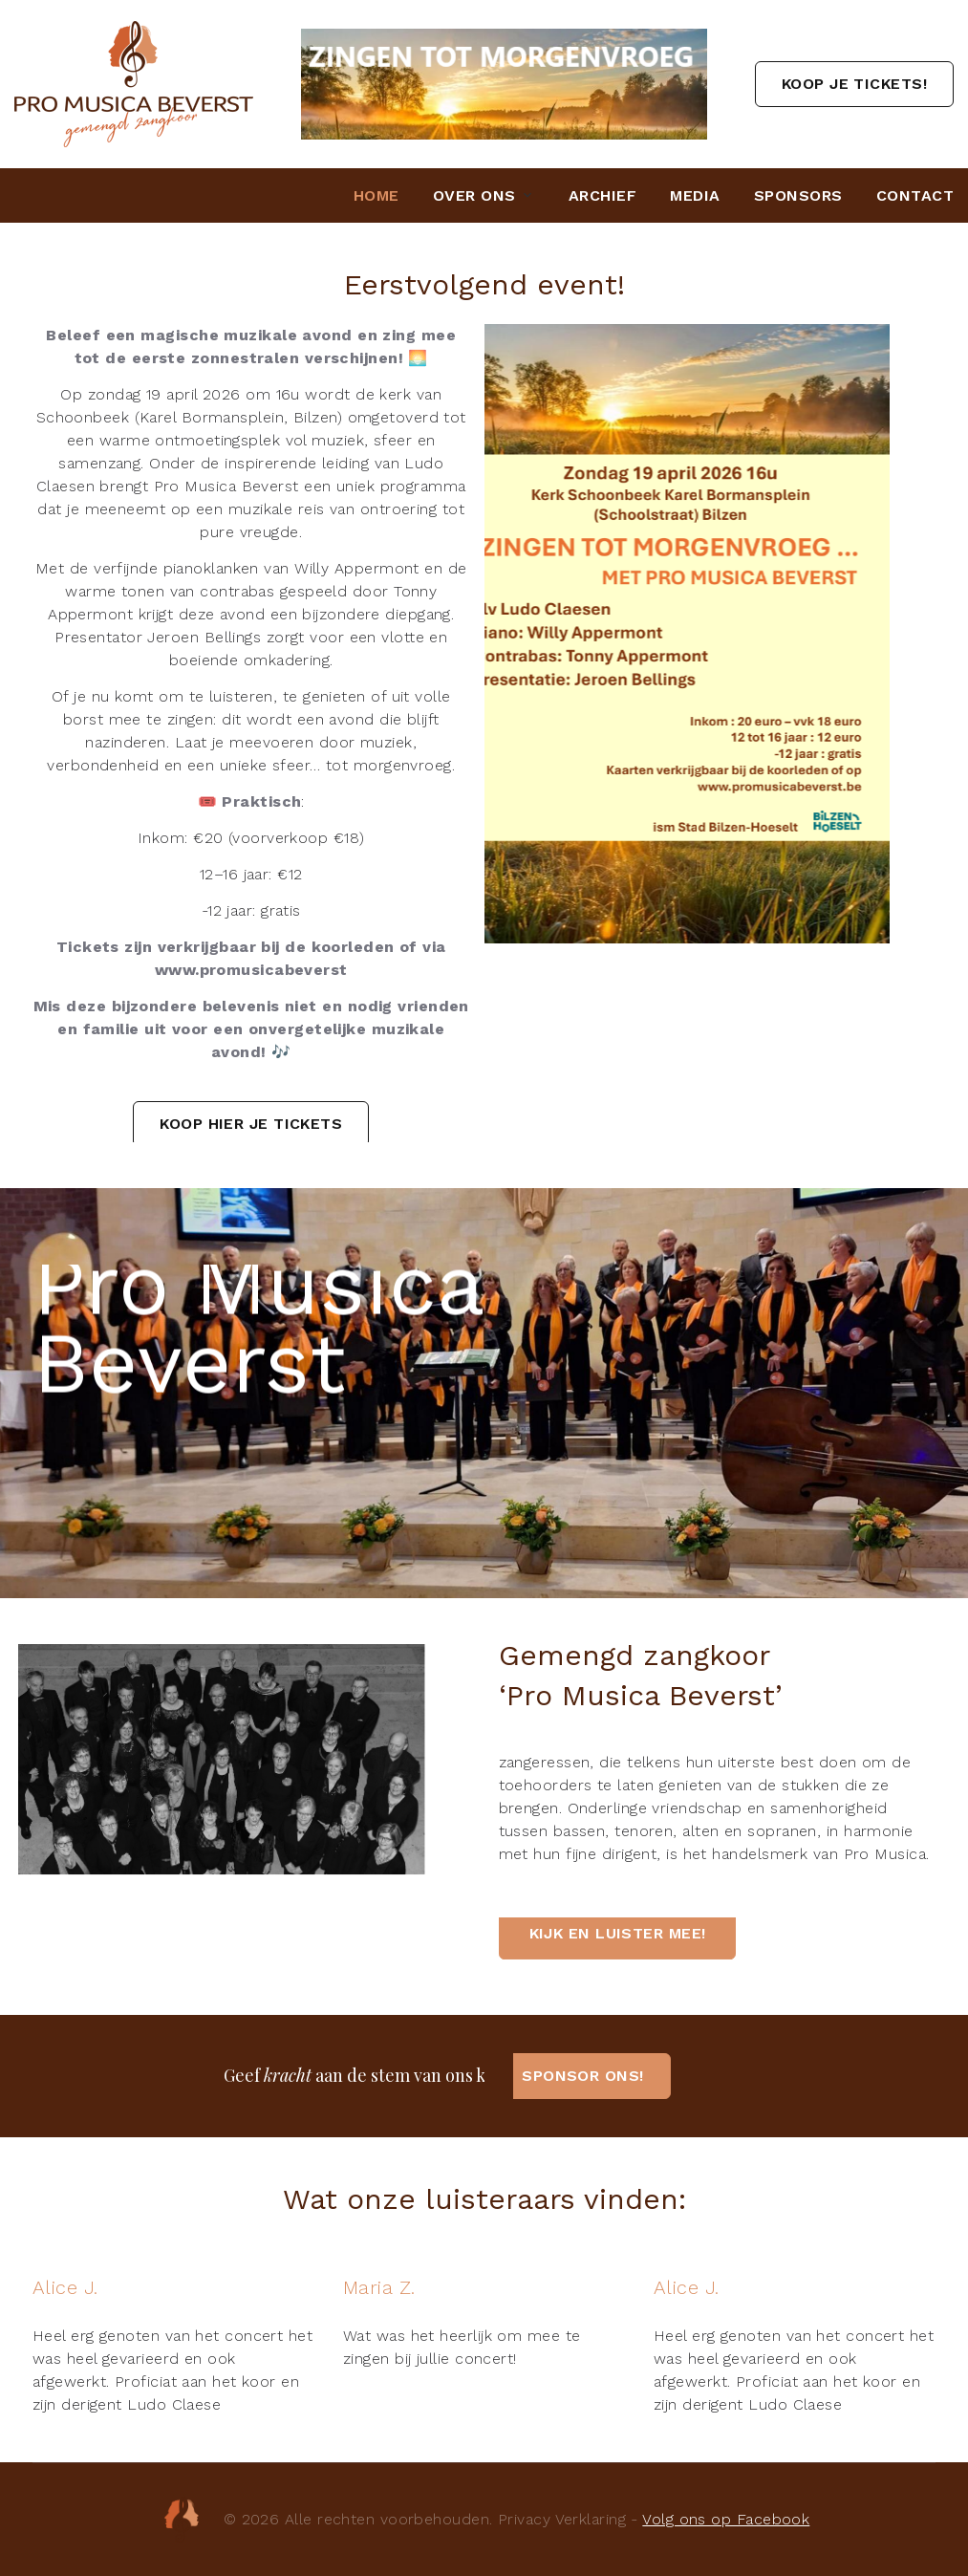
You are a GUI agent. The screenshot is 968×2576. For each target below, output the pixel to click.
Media (695, 195)
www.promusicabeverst (251, 970)
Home (376, 195)
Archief (602, 195)
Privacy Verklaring (562, 2519)
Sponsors (798, 195)
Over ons (474, 195)
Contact (915, 195)
